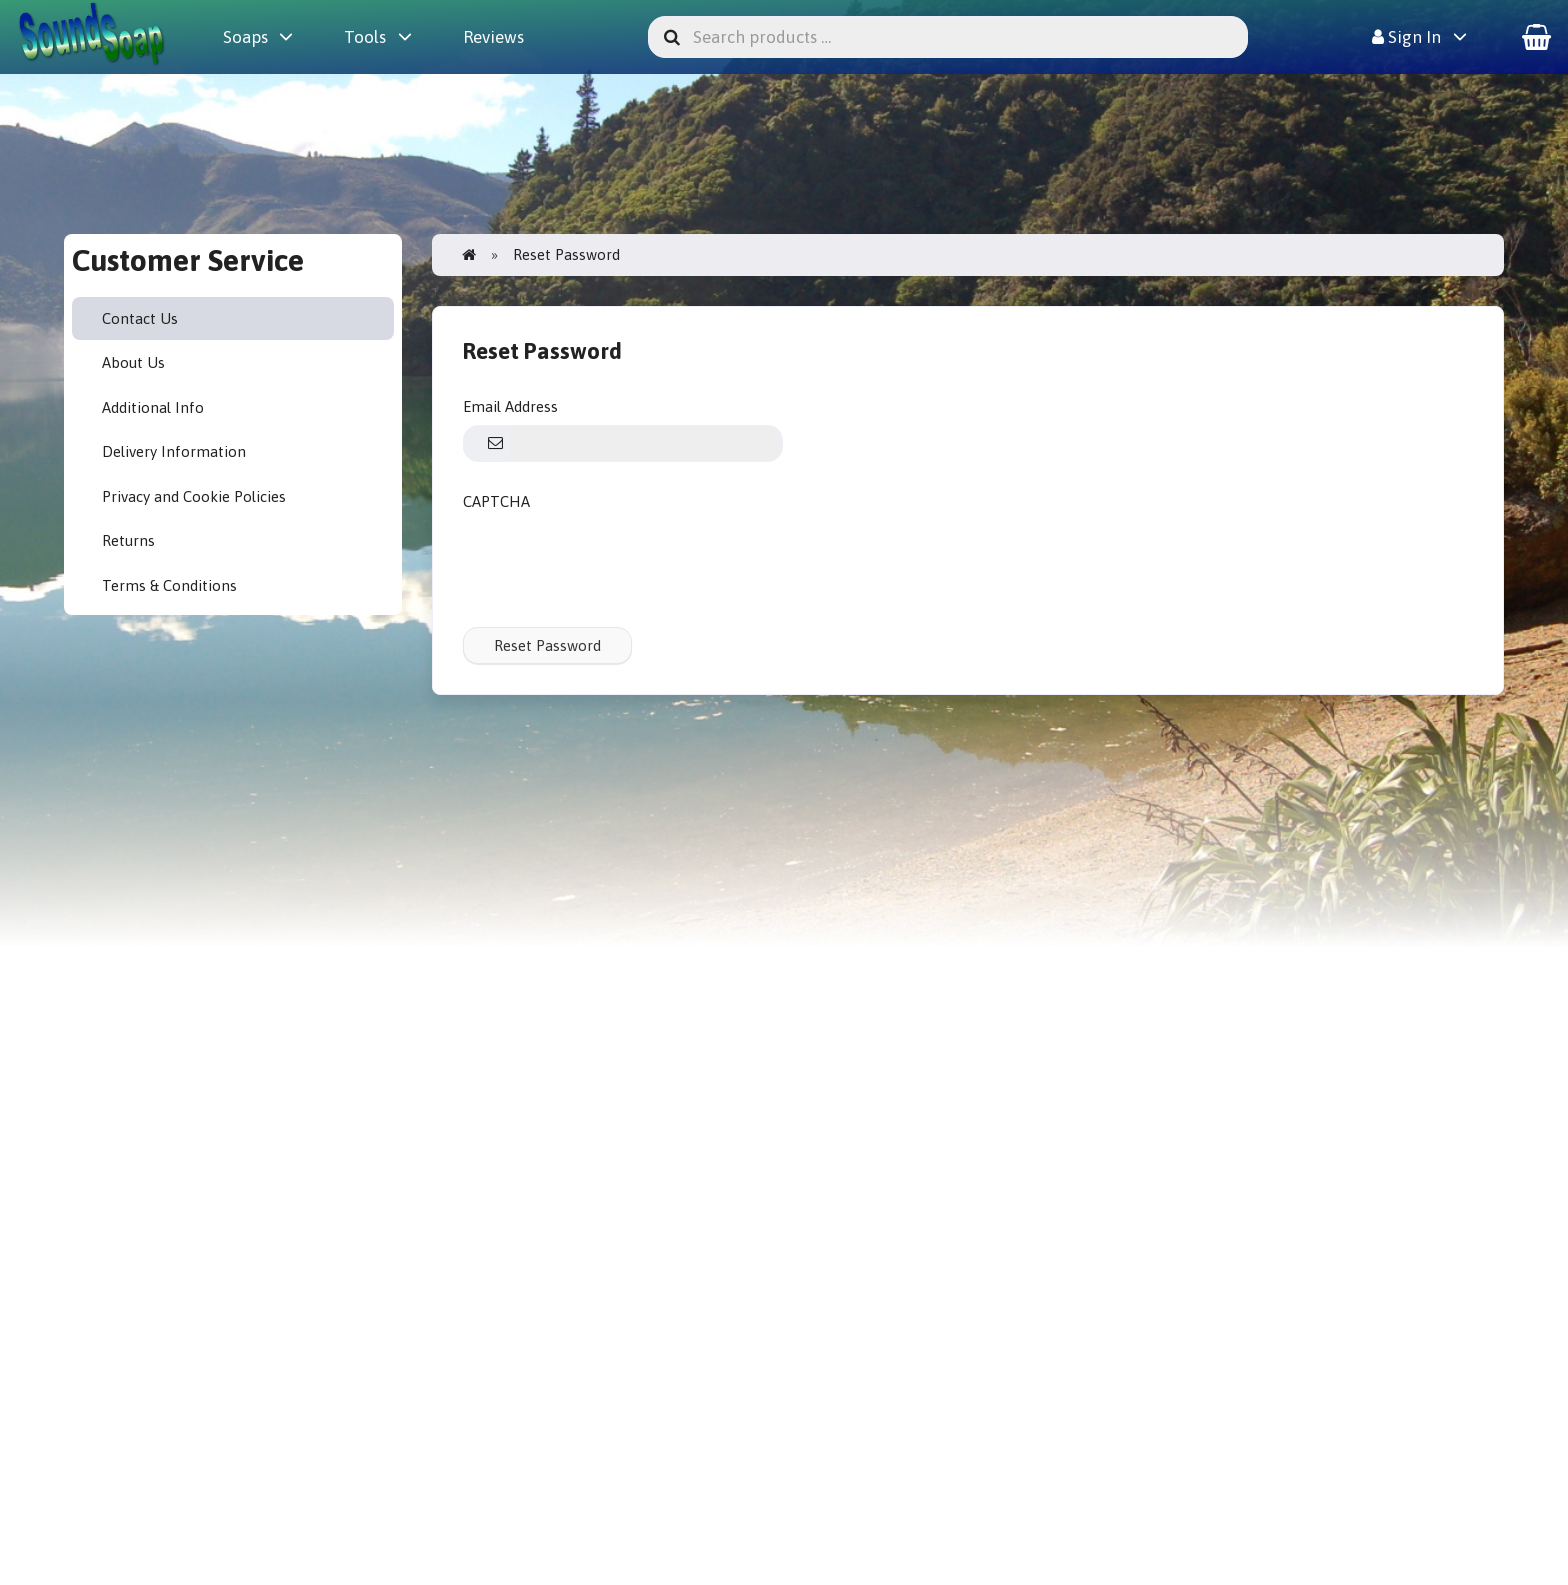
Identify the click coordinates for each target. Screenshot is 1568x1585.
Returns (128, 540)
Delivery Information (174, 451)
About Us (133, 362)
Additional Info (153, 407)
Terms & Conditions (169, 585)
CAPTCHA (496, 501)
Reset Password (547, 645)
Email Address (510, 406)
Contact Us (140, 318)
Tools (365, 37)
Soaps (245, 37)
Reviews (493, 37)
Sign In (1406, 37)
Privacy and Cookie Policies (194, 496)
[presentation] (615, 558)
